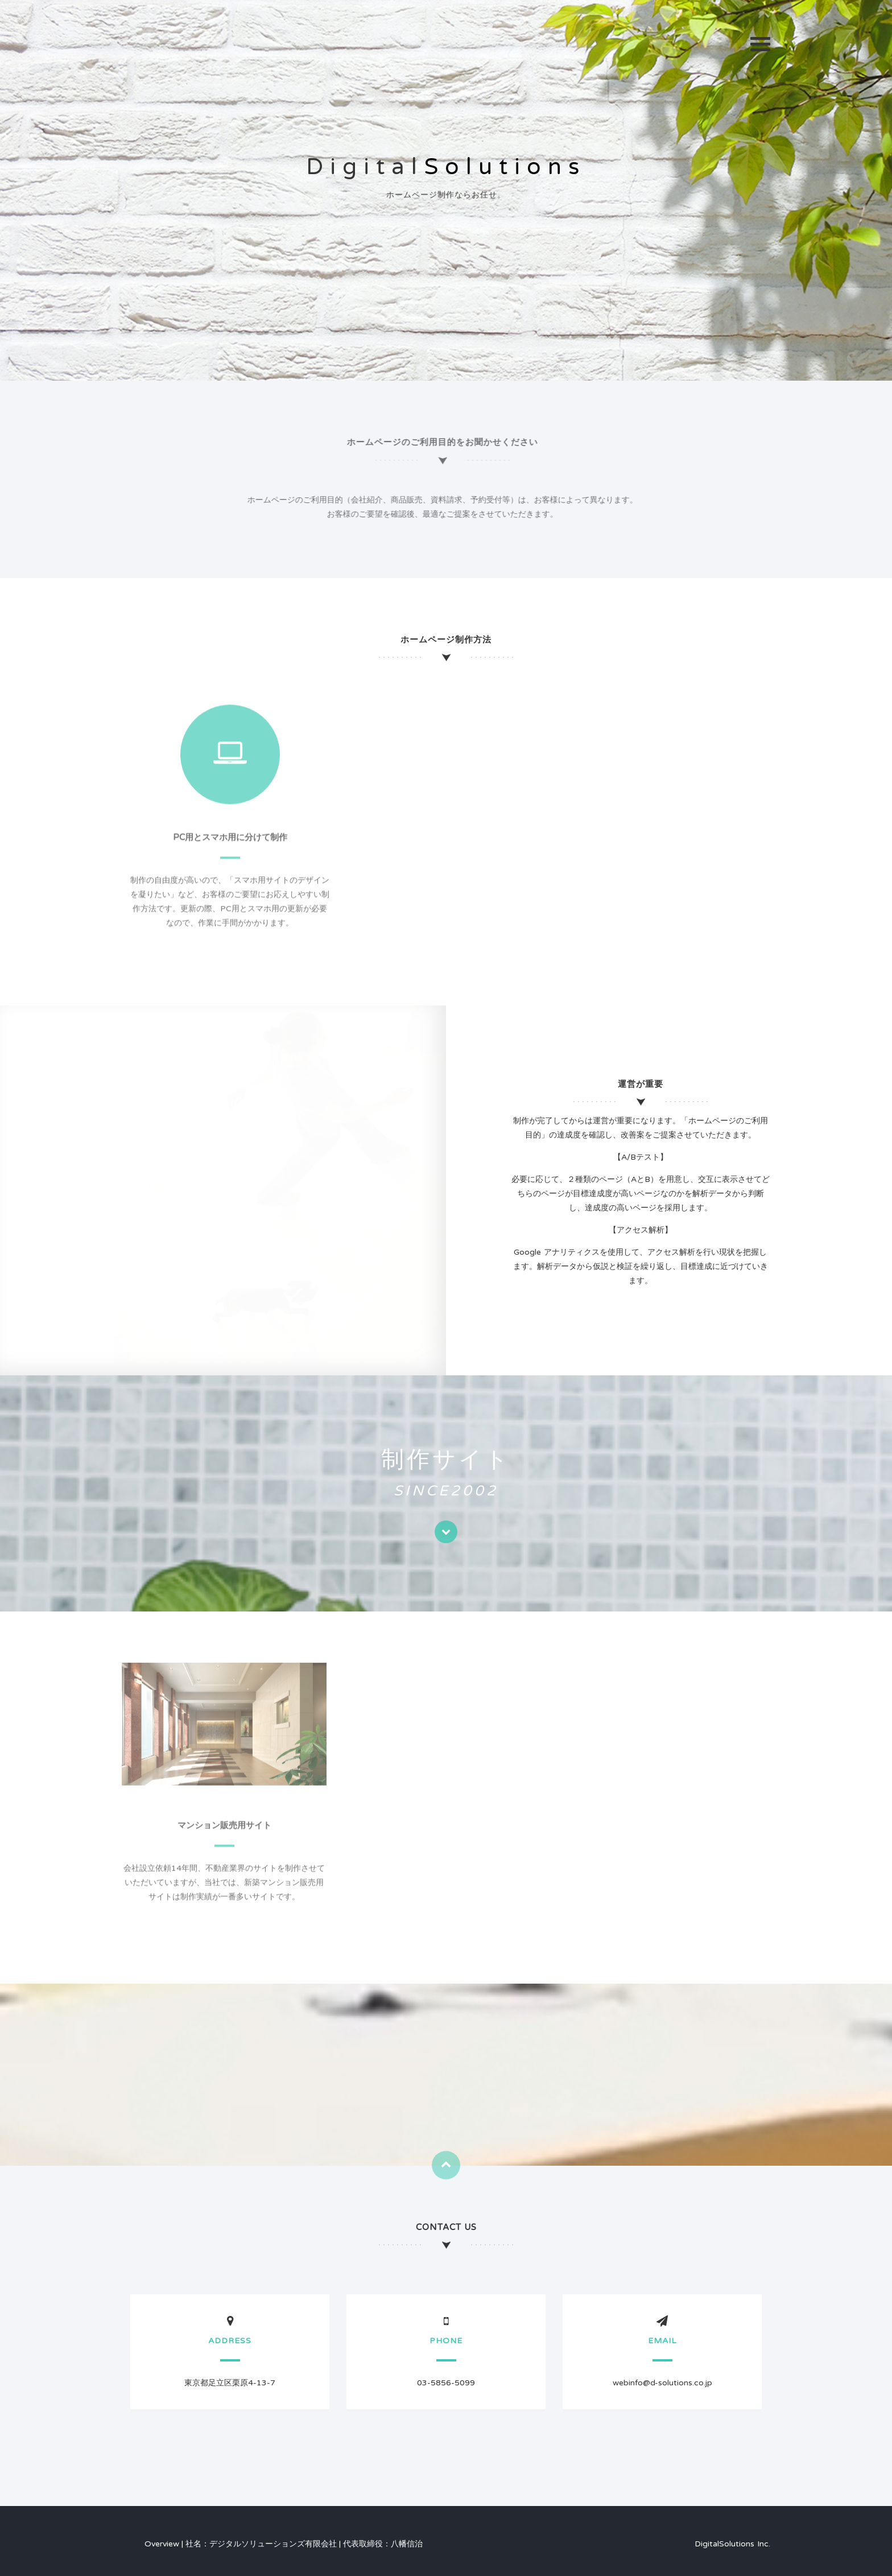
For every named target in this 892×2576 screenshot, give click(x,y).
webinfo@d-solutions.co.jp (662, 2383)
